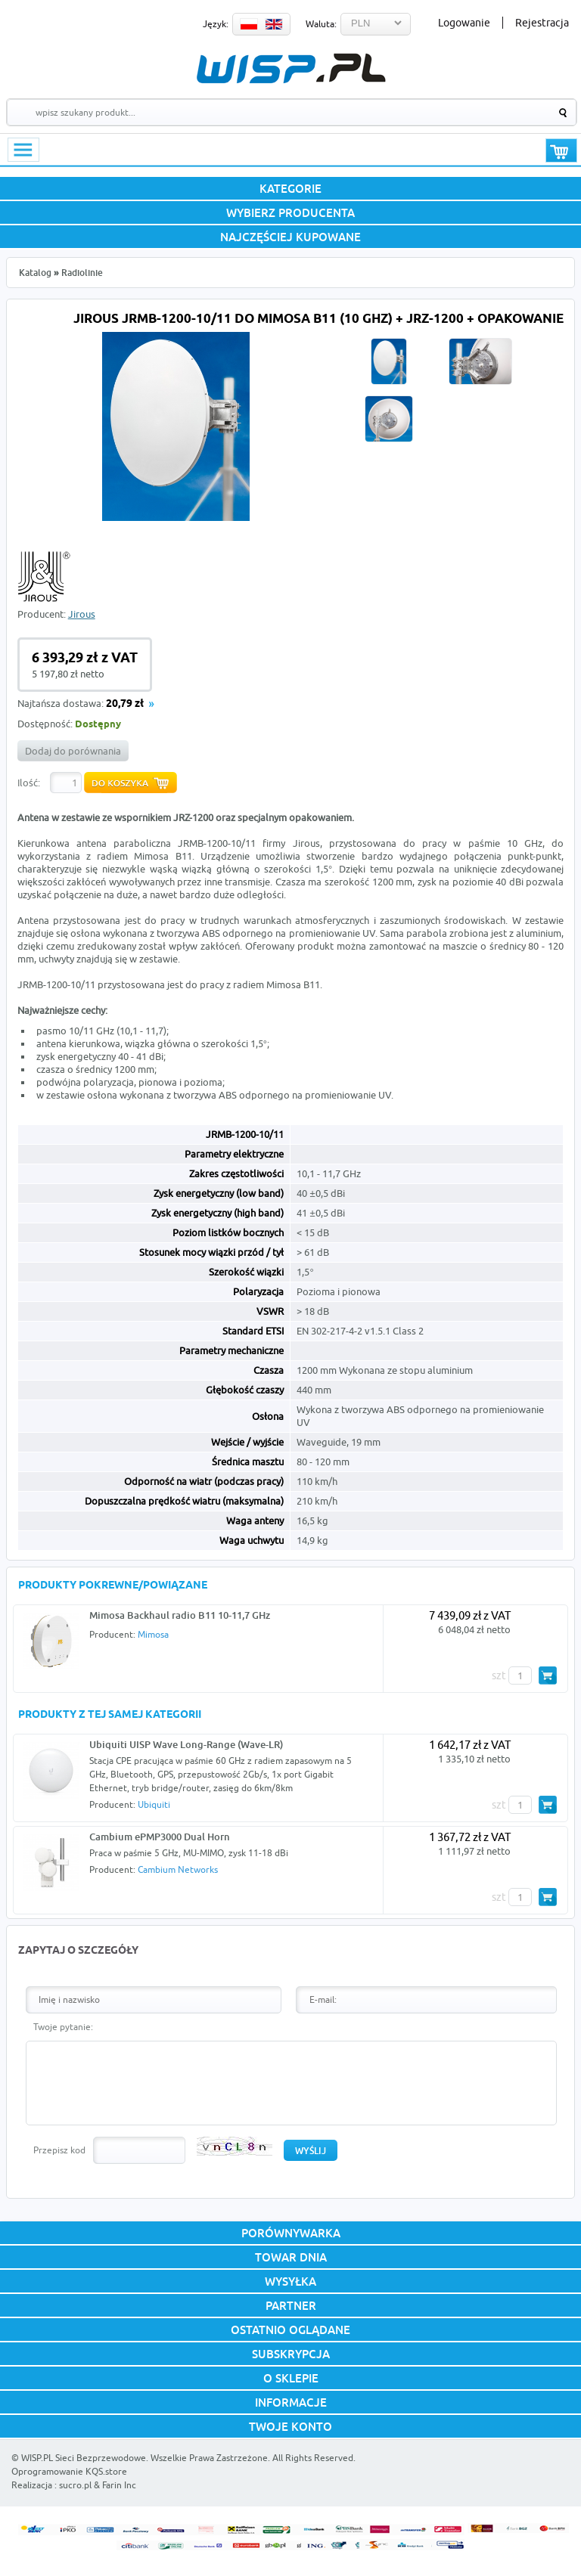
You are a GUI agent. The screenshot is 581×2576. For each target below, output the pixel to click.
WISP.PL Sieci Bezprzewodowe (83, 2457)
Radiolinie (82, 272)
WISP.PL (290, 68)
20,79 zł (125, 704)
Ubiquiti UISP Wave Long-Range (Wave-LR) (186, 1744)
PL (249, 24)
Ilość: (28, 783)
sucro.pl (75, 2485)
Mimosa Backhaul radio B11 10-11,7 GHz (179, 1615)
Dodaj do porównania (73, 751)
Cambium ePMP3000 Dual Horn (159, 1836)
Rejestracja (542, 23)
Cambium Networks (178, 1869)
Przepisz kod (59, 2150)
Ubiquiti (154, 1804)
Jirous (81, 614)
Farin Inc (119, 2485)
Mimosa (153, 1634)
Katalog (35, 272)
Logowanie (464, 23)
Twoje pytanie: (63, 2026)
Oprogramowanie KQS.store (69, 2471)
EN (274, 24)
